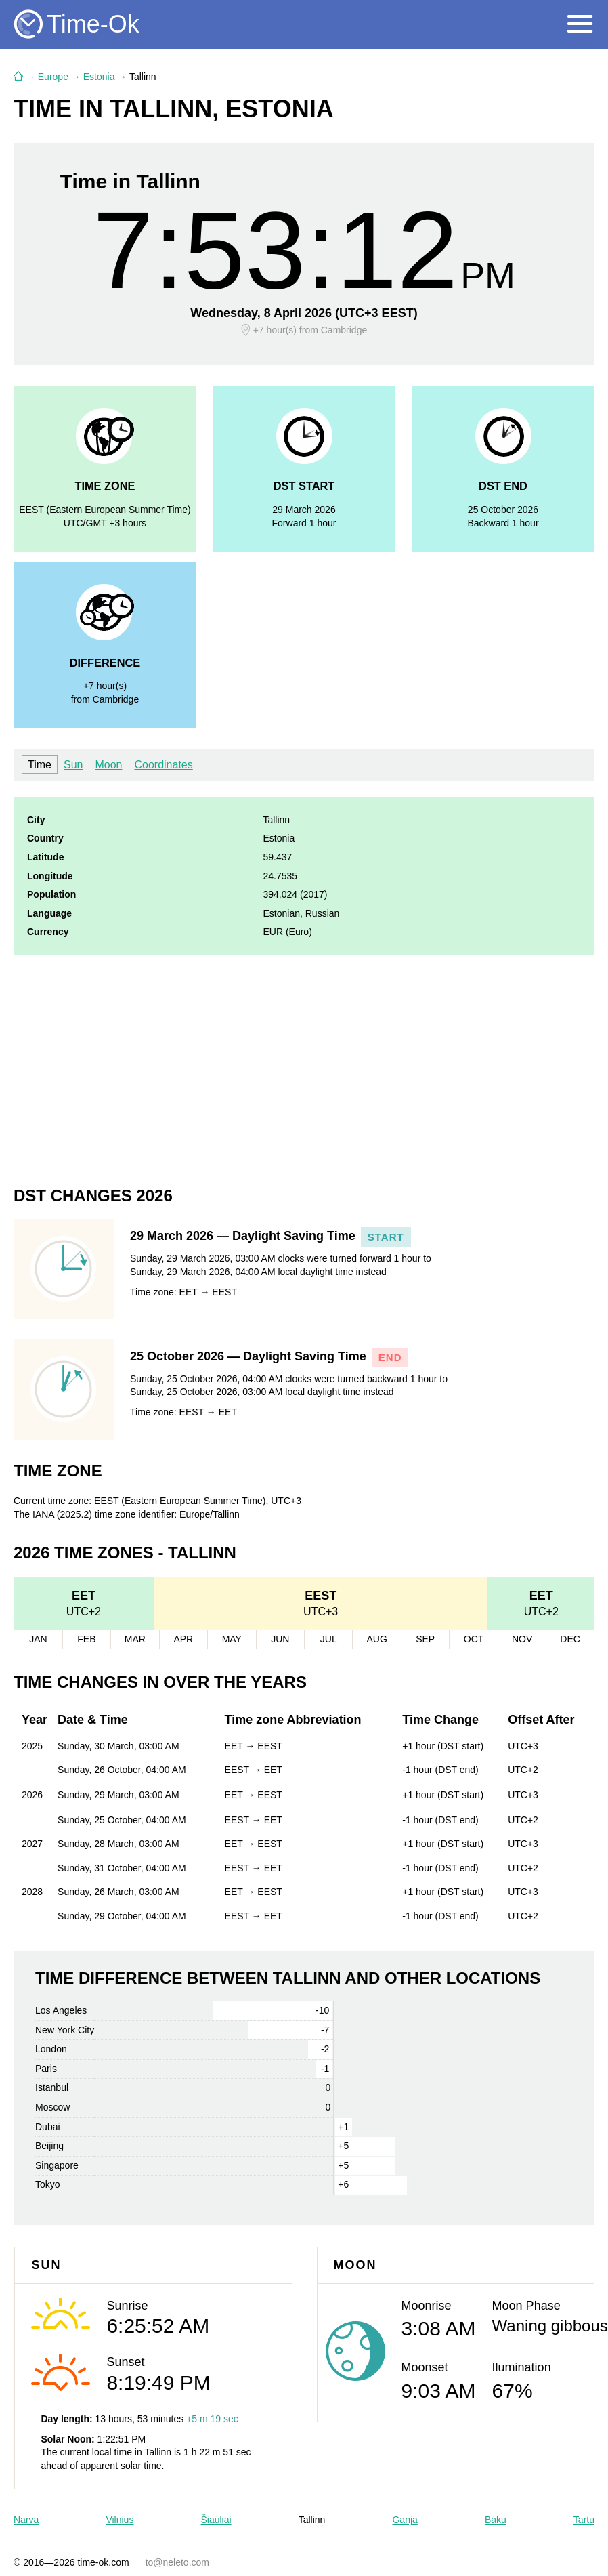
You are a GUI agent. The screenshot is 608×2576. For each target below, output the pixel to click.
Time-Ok (93, 24)
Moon (108, 764)
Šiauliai (215, 2519)
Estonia (99, 76)
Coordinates (163, 764)
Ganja (404, 2519)
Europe (53, 76)
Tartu (583, 2519)
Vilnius (119, 2519)
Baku (495, 2519)
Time (39, 764)
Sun (73, 764)
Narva (26, 2519)
